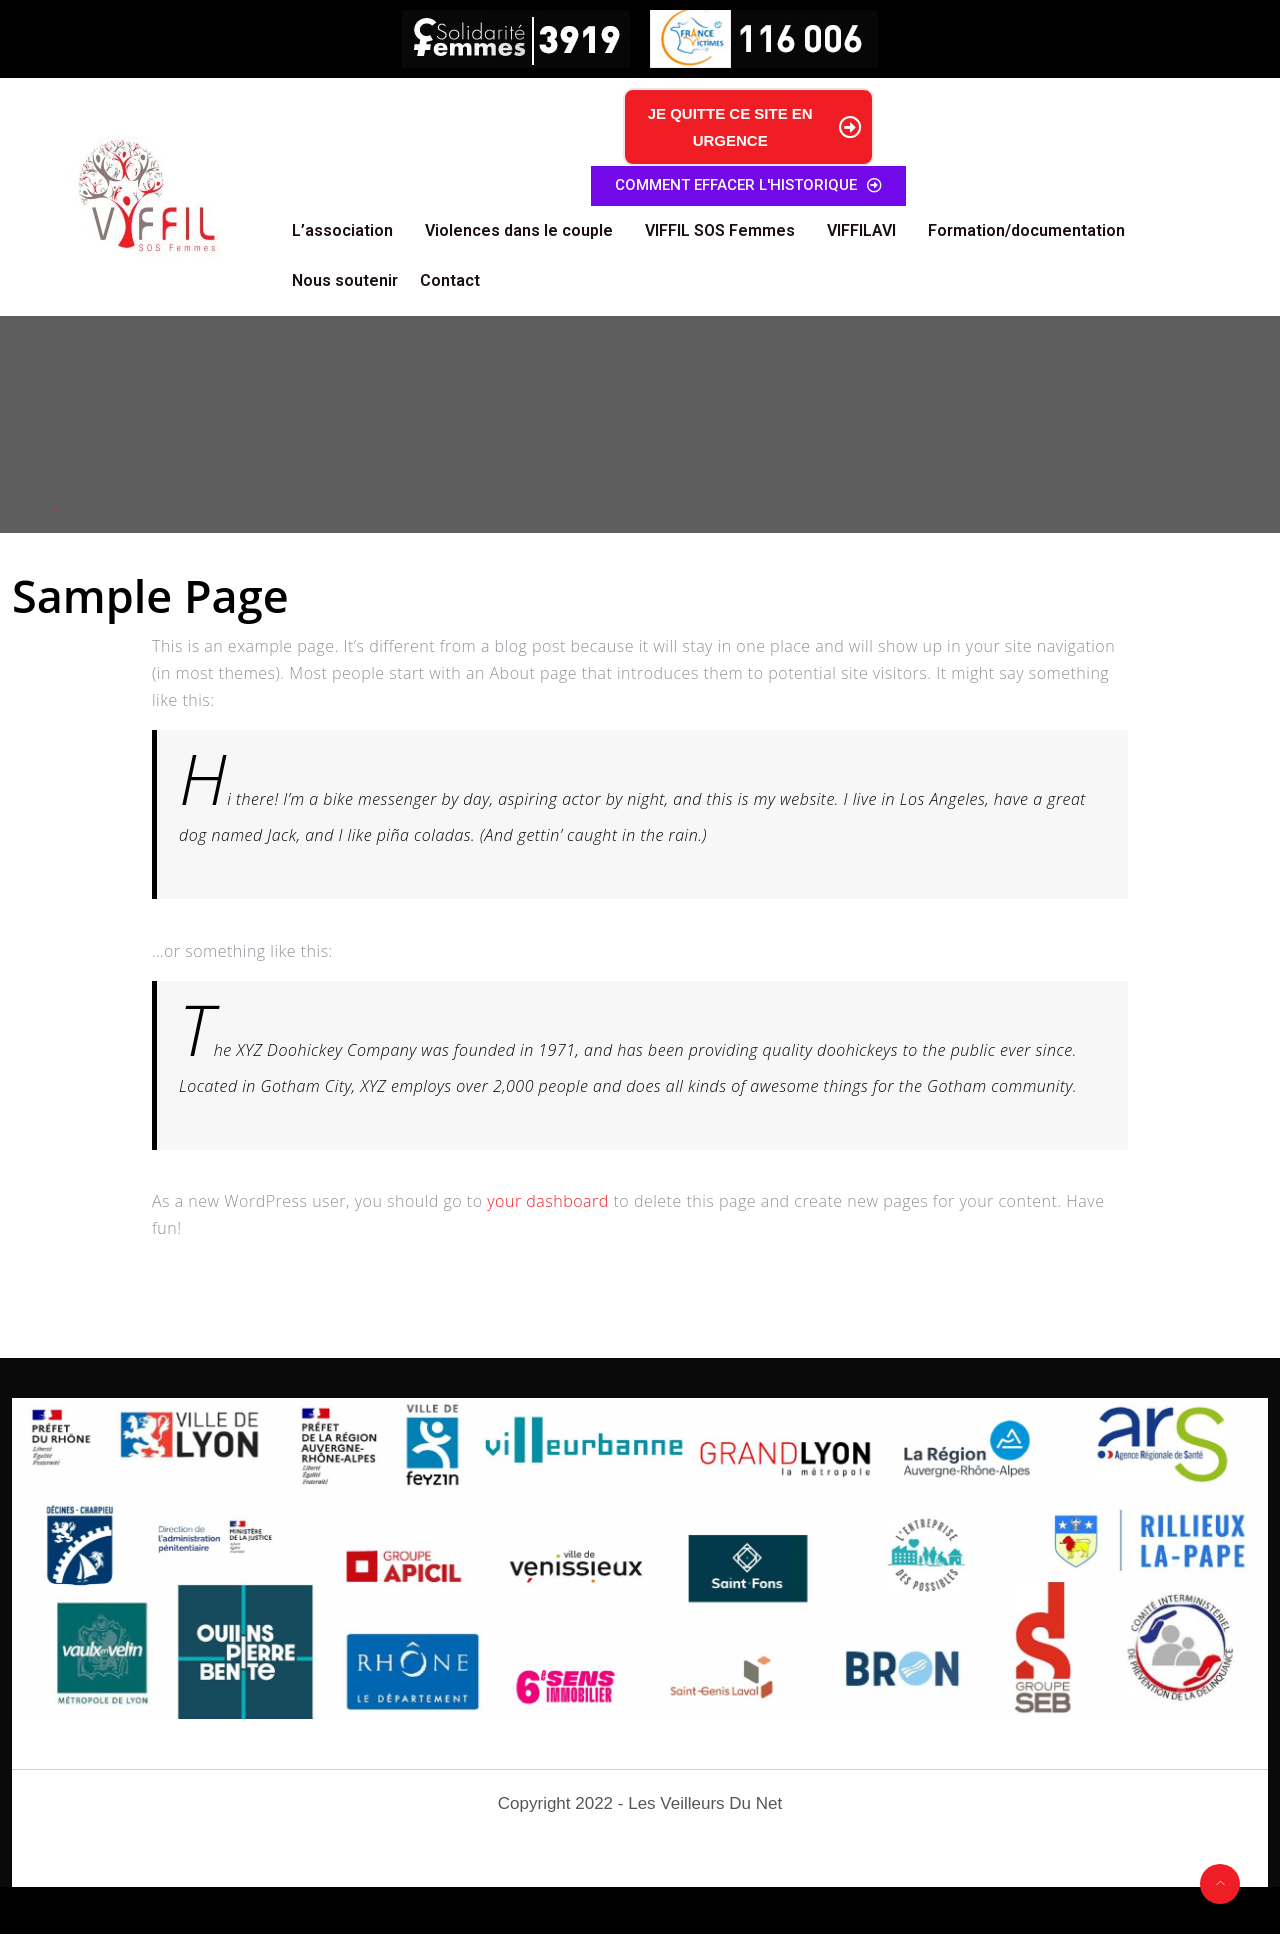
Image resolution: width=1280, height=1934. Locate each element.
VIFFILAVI (861, 230)
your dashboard (548, 1201)
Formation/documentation (1026, 230)
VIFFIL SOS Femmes (720, 230)
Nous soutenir (345, 280)
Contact (450, 280)
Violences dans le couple (519, 230)
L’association (342, 230)
